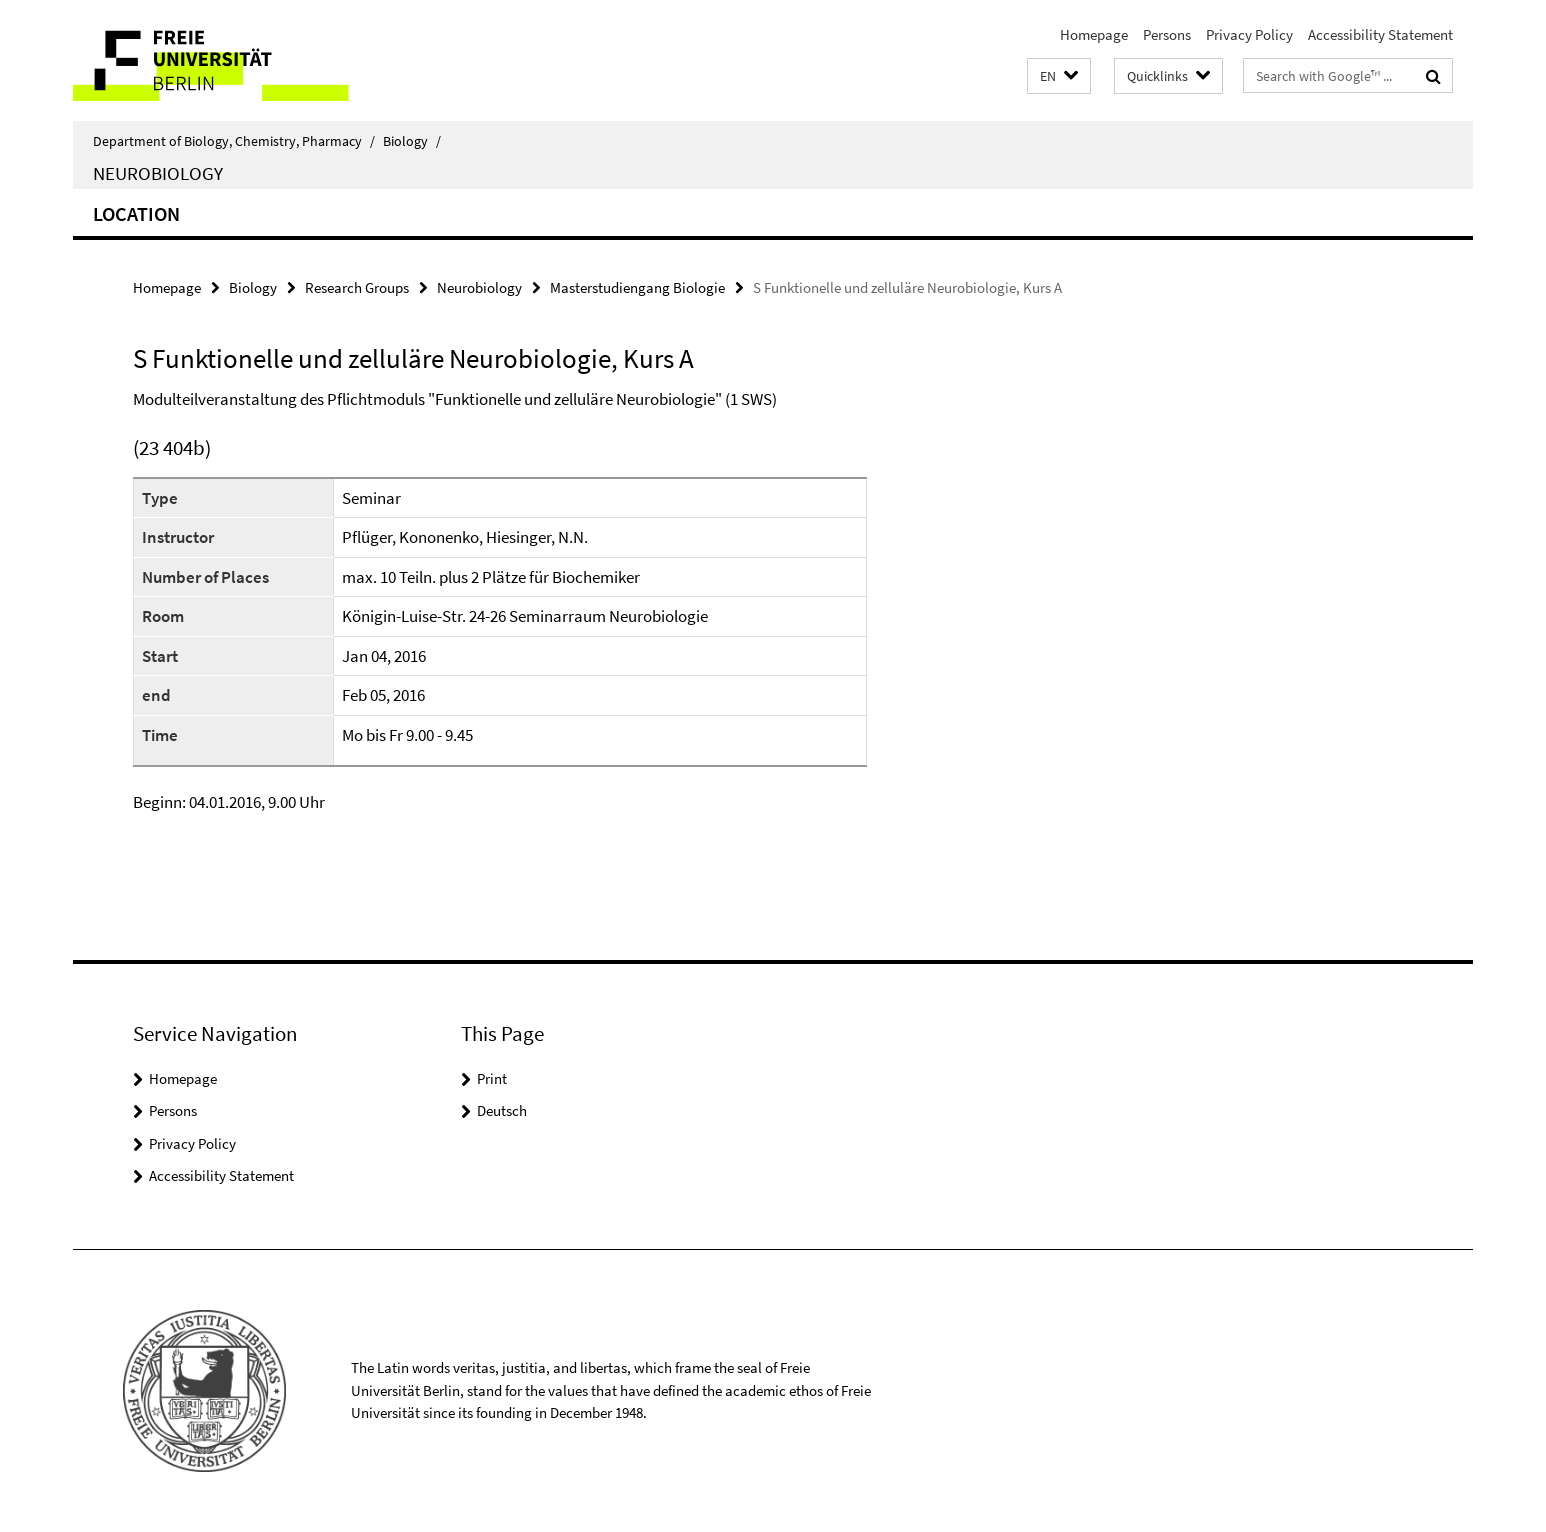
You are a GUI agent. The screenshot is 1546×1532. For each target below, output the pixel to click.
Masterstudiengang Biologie (637, 287)
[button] (1059, 76)
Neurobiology (158, 173)
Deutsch (502, 1110)
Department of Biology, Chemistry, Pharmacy (234, 141)
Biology (412, 141)
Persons (1167, 34)
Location (136, 213)
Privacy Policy (1249, 34)
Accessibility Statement (1380, 34)
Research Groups (357, 287)
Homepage (1094, 34)
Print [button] (492, 1078)
